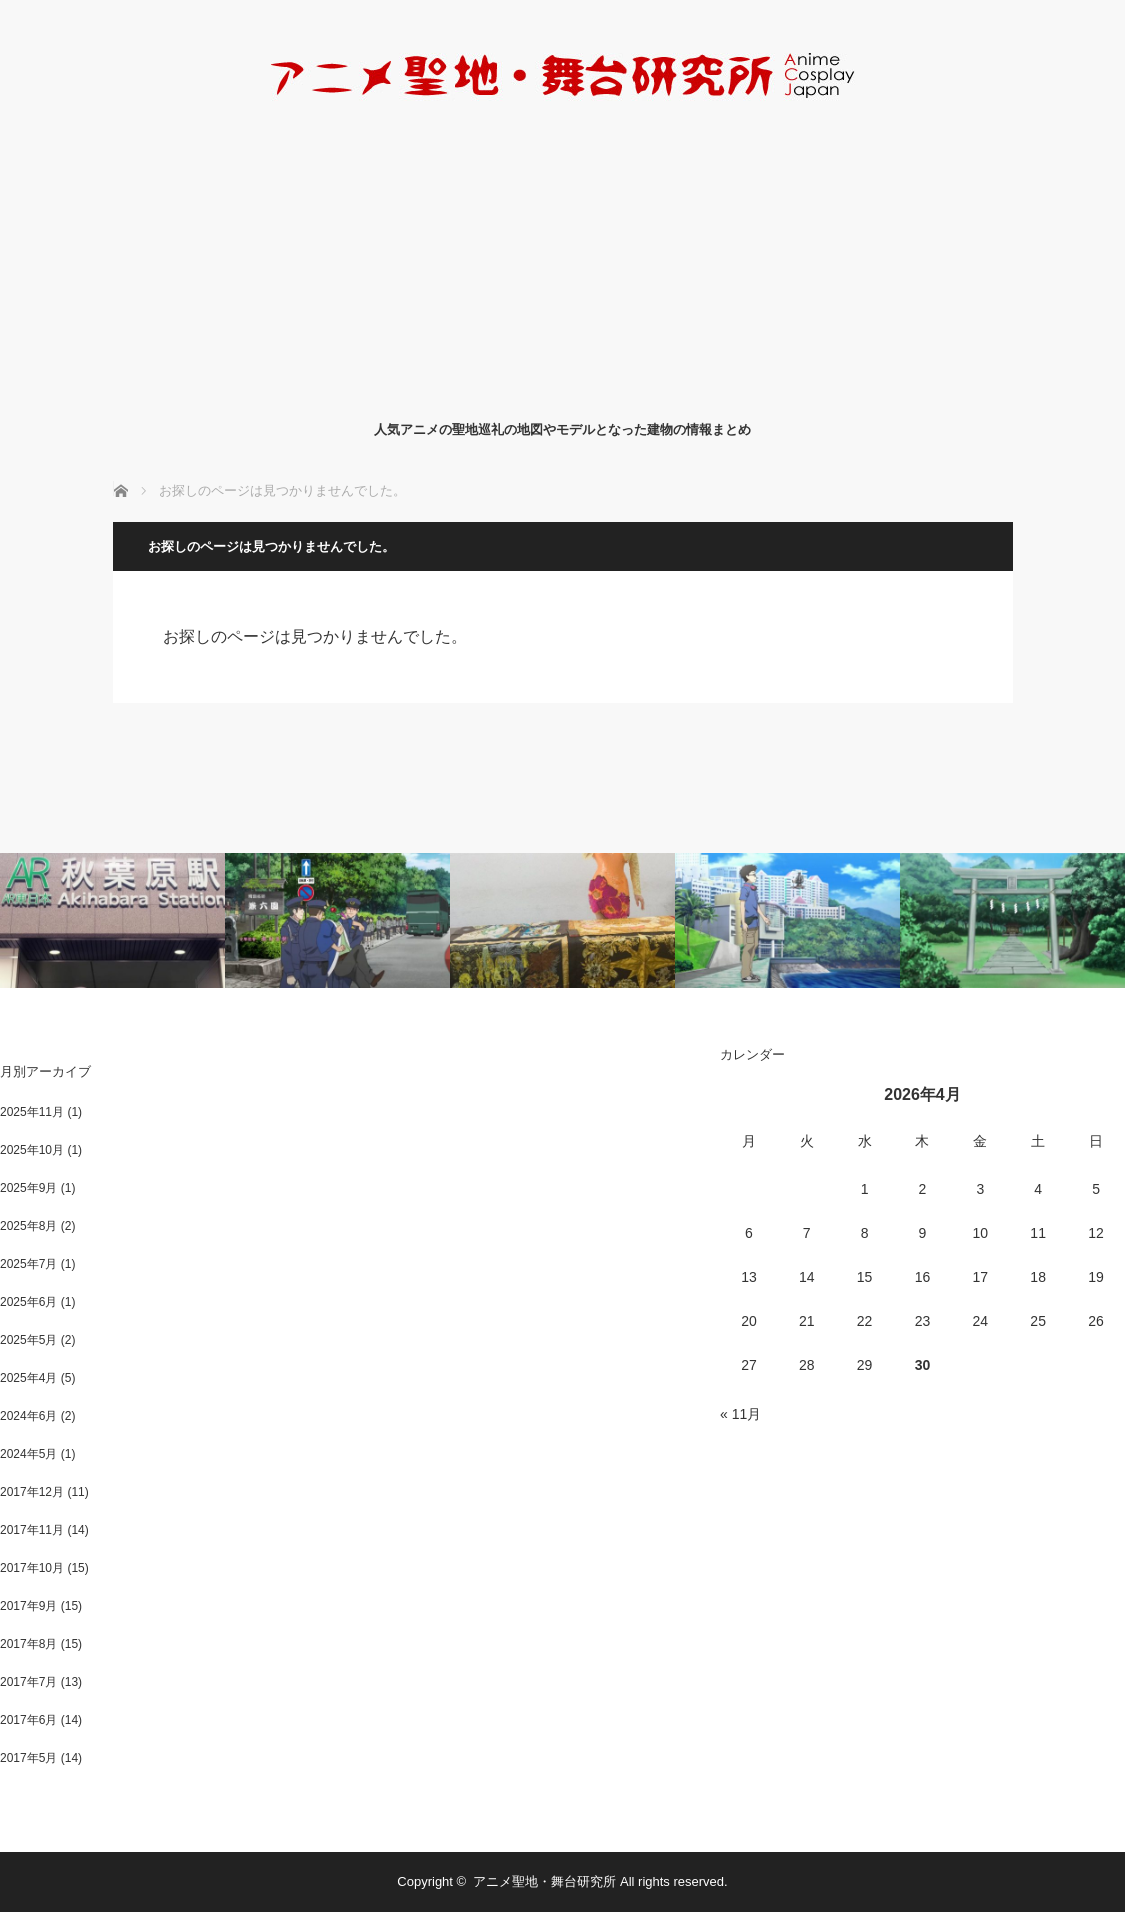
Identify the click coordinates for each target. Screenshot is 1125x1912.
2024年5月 (28, 1454)
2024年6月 (28, 1416)
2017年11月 (32, 1530)
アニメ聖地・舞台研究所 (544, 1881)
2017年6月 (28, 1720)
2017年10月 (32, 1568)
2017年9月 (28, 1606)
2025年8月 (28, 1226)
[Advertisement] (562, 258)
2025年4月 (28, 1378)
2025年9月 (28, 1188)
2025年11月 (32, 1112)
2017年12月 (32, 1492)
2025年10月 (32, 1150)
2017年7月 (28, 1682)
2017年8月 (28, 1644)
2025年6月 (28, 1302)
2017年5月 (28, 1758)
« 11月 (740, 1414)
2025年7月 (28, 1264)
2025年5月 (28, 1340)
